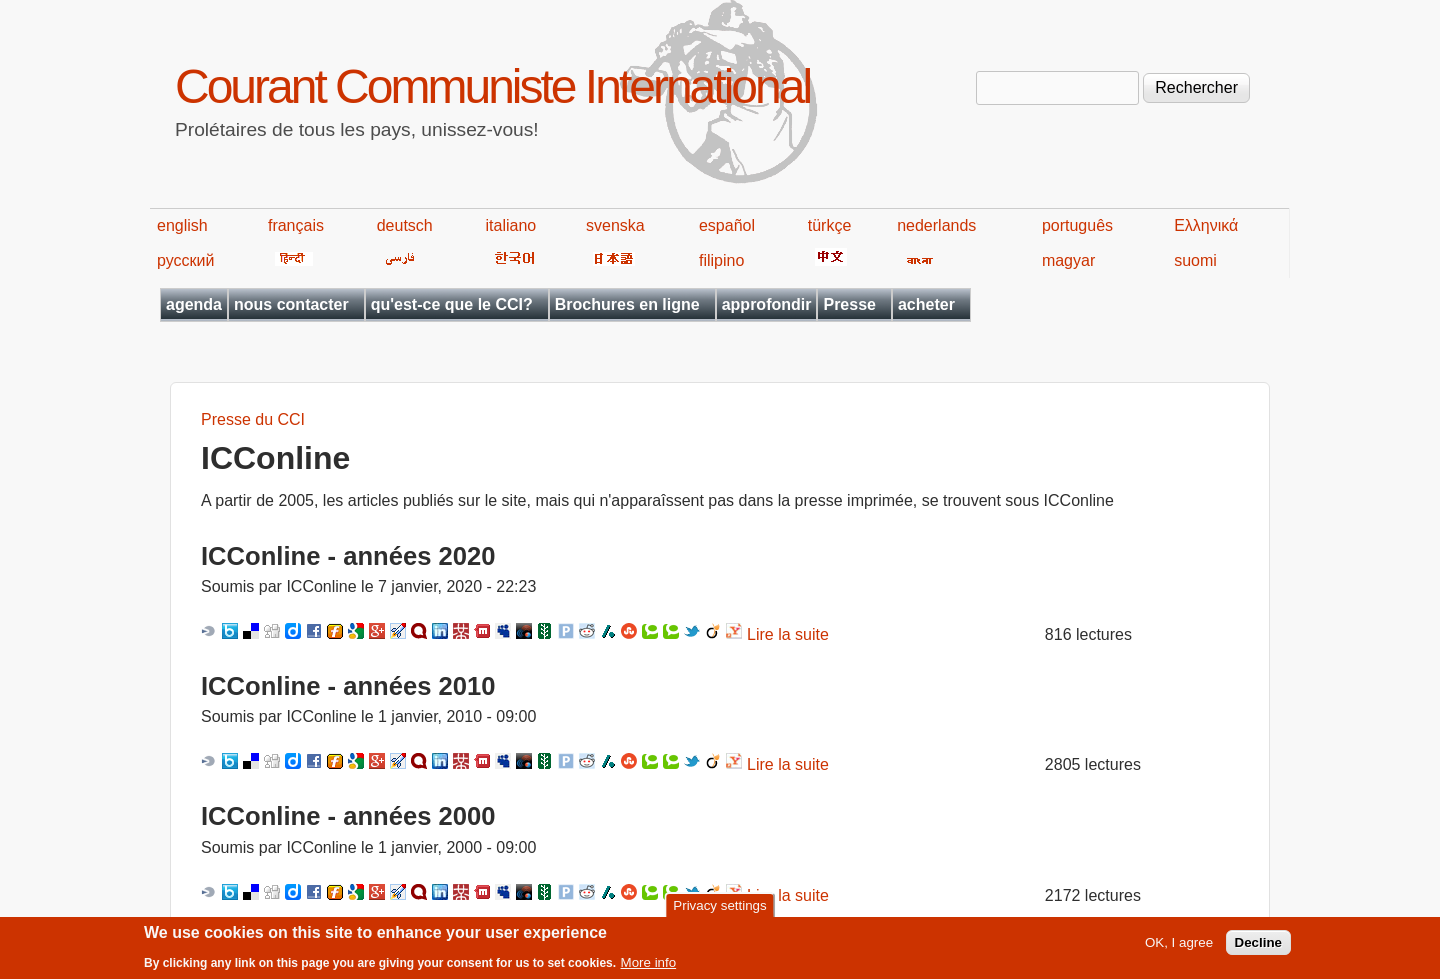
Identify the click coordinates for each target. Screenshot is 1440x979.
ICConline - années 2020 (348, 556)
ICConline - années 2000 (348, 816)
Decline (1258, 947)
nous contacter (291, 304)
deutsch (405, 225)
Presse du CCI (253, 419)
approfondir (767, 304)
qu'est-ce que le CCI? (452, 304)
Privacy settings (719, 910)
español (727, 225)
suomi (1195, 260)
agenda (194, 304)
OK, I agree (1179, 947)
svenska (615, 225)
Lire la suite (788, 634)
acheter (926, 304)
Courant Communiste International (492, 86)
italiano (511, 225)
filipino (721, 260)
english (182, 225)
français (296, 225)
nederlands (936, 225)
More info (649, 966)
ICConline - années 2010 (348, 686)
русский (185, 260)
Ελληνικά (1206, 225)
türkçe (830, 225)
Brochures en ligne (627, 304)
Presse (849, 304)
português (1077, 225)
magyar (1068, 260)
